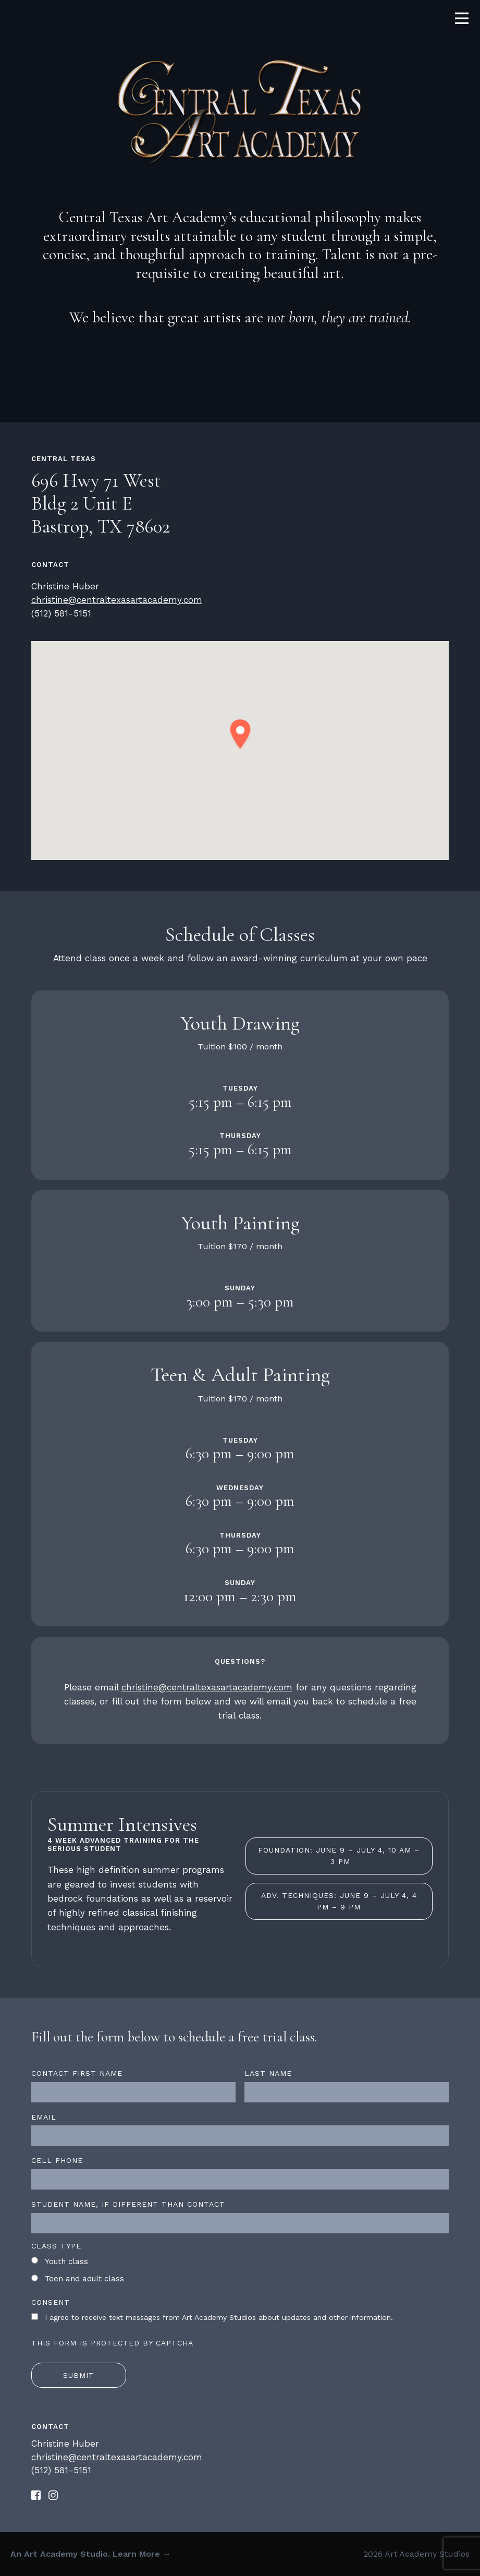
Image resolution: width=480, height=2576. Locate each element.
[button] (240, 735)
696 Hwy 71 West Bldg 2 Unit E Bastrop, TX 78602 (100, 504)
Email (43, 2117)
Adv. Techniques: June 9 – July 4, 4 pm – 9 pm (339, 1901)
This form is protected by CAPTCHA (112, 2343)
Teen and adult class (84, 2278)
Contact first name (76, 2073)
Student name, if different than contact (128, 2204)
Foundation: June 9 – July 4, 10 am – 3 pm (339, 1856)
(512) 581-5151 (61, 613)
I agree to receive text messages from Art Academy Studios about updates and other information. (219, 2317)
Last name (268, 2073)
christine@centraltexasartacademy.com (116, 600)
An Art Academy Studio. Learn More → (90, 2554)
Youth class (66, 2261)
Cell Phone (57, 2160)
